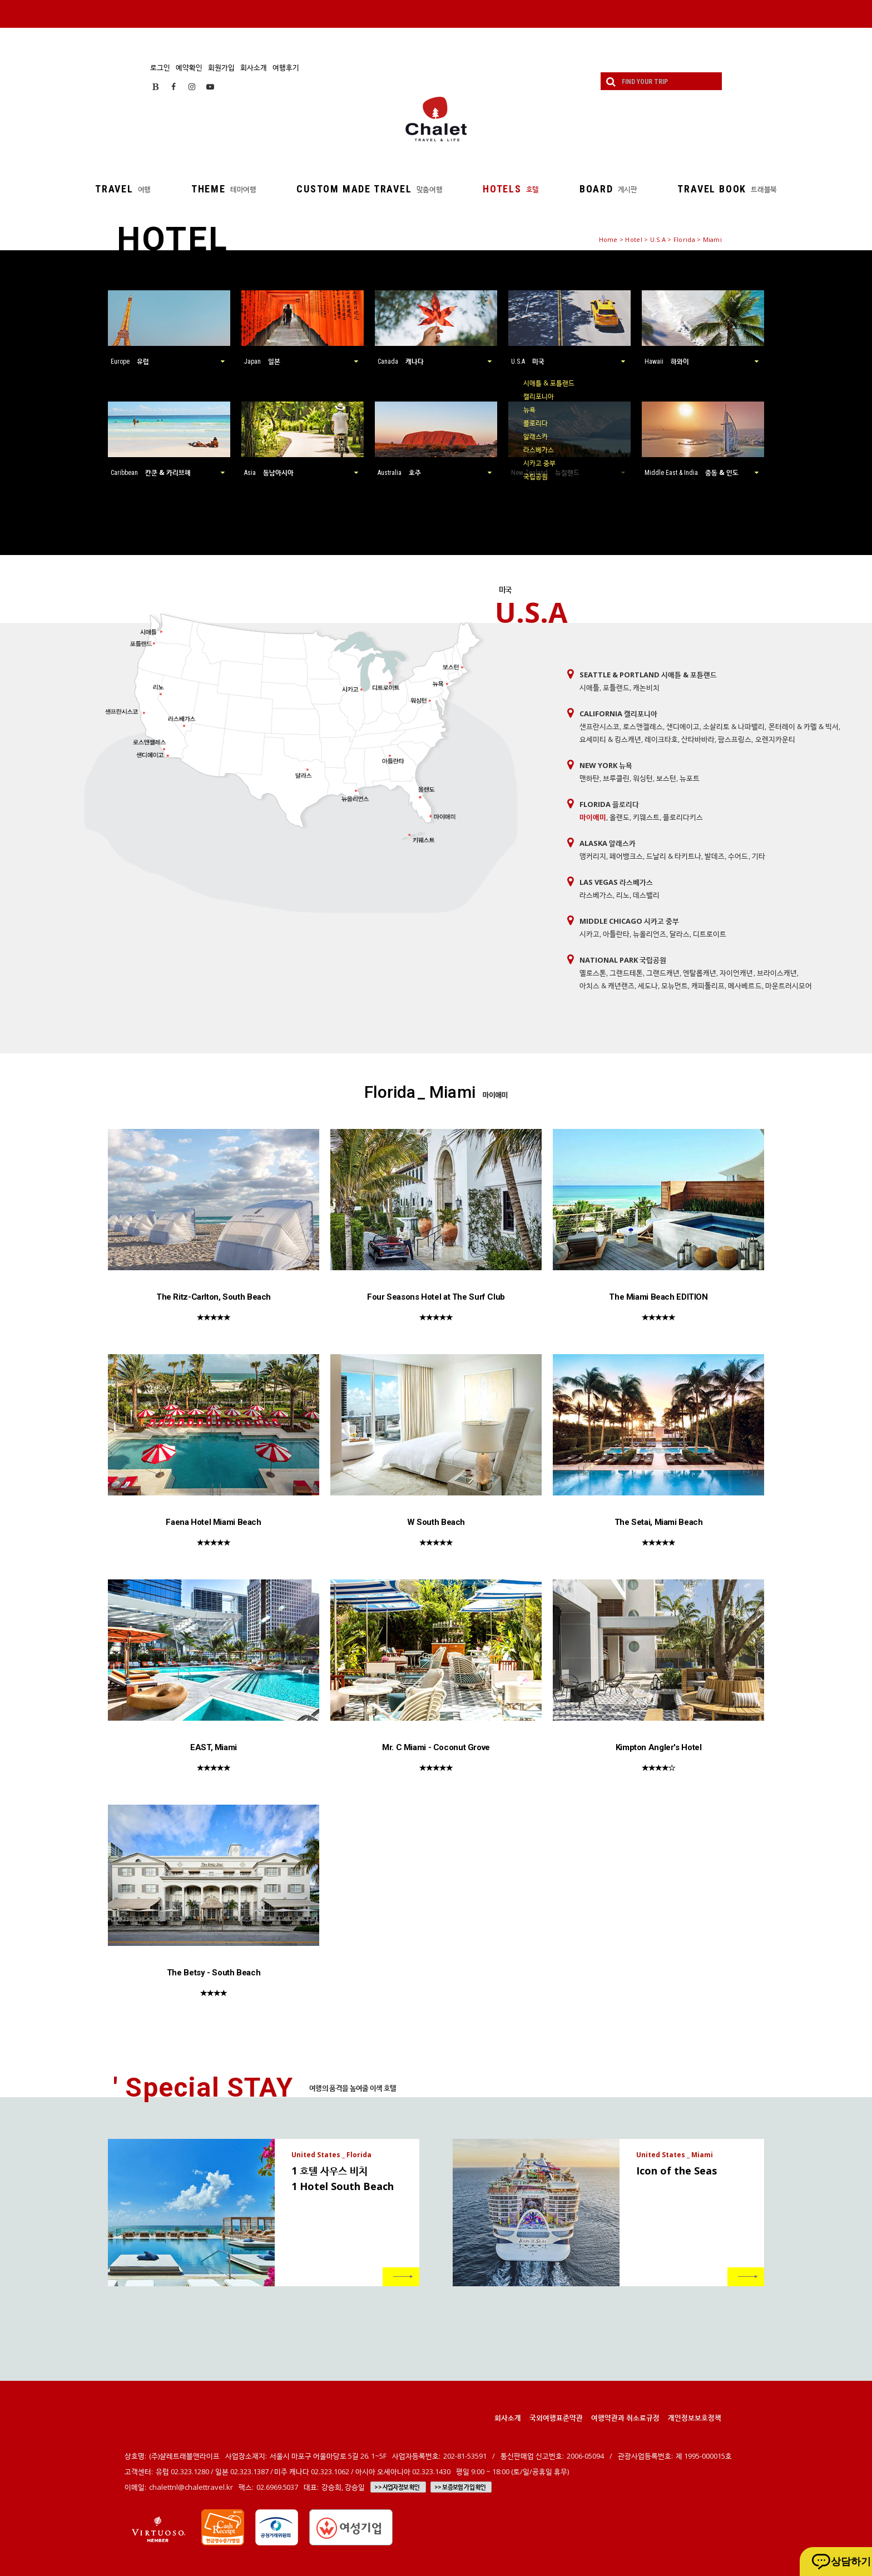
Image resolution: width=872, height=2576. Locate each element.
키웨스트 (646, 817)
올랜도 (620, 817)
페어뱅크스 (626, 856)
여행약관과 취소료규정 (625, 2417)
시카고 (589, 934)
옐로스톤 (592, 973)
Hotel (633, 239)
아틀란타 (616, 934)
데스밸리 (646, 895)
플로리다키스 (683, 817)
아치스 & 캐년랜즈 (607, 985)
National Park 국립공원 (622, 960)
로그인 (160, 67)
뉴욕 (529, 409)
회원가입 (221, 67)
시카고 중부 (539, 463)
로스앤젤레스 (643, 726)
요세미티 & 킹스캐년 (610, 739)
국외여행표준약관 (556, 2417)
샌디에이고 (683, 726)
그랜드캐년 (663, 973)
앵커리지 (592, 856)
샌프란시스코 (599, 726)
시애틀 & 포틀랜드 (548, 383)
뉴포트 (690, 778)
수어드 (738, 856)
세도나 (648, 985)
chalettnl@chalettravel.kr (191, 2487)
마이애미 (592, 817)
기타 (758, 856)
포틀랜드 (616, 687)
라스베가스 (538, 449)
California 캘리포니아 (618, 714)
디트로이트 (709, 934)
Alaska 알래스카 (607, 843)
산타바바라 (698, 739)
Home (608, 239)
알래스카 (535, 436)
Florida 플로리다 (609, 804)
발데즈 (715, 856)
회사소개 (253, 67)
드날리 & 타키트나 (673, 856)
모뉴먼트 (674, 985)
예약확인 (189, 67)
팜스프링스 (734, 739)
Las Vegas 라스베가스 (616, 882)
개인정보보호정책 (694, 2417)
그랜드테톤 (626, 973)
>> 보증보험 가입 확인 (460, 2487)
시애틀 (589, 687)
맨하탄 (589, 778)
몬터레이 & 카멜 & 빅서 (804, 726)
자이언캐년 (736, 973)
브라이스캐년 (777, 973)
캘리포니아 (538, 396)
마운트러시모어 (788, 985)
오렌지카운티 (775, 739)
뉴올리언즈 (649, 934)
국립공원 (535, 476)
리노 (623, 895)
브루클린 (616, 778)
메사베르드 (744, 985)
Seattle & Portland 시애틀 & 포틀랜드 (648, 675)
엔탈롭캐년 (699, 973)
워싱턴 (643, 778)
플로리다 (535, 423)
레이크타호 (661, 739)
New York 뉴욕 (605, 765)
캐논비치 (646, 687)
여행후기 (285, 67)
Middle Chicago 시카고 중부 (629, 921)
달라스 (680, 934)
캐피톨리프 (708, 985)
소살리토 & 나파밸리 (734, 726)
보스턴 (666, 778)
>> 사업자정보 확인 (396, 2487)
